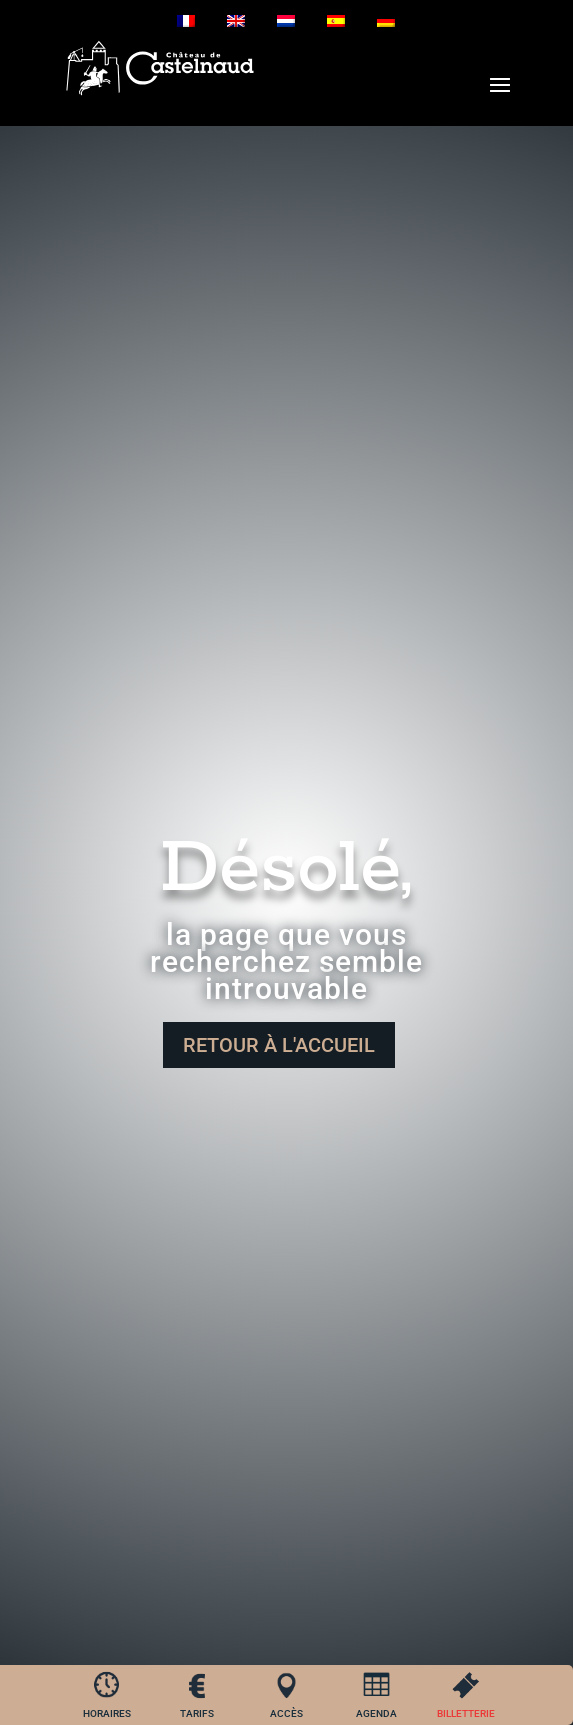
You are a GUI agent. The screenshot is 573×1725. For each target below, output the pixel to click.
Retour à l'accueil (279, 1045)
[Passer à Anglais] (236, 21)
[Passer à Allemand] (386, 21)
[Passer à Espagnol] (336, 21)
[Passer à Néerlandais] (286, 21)
